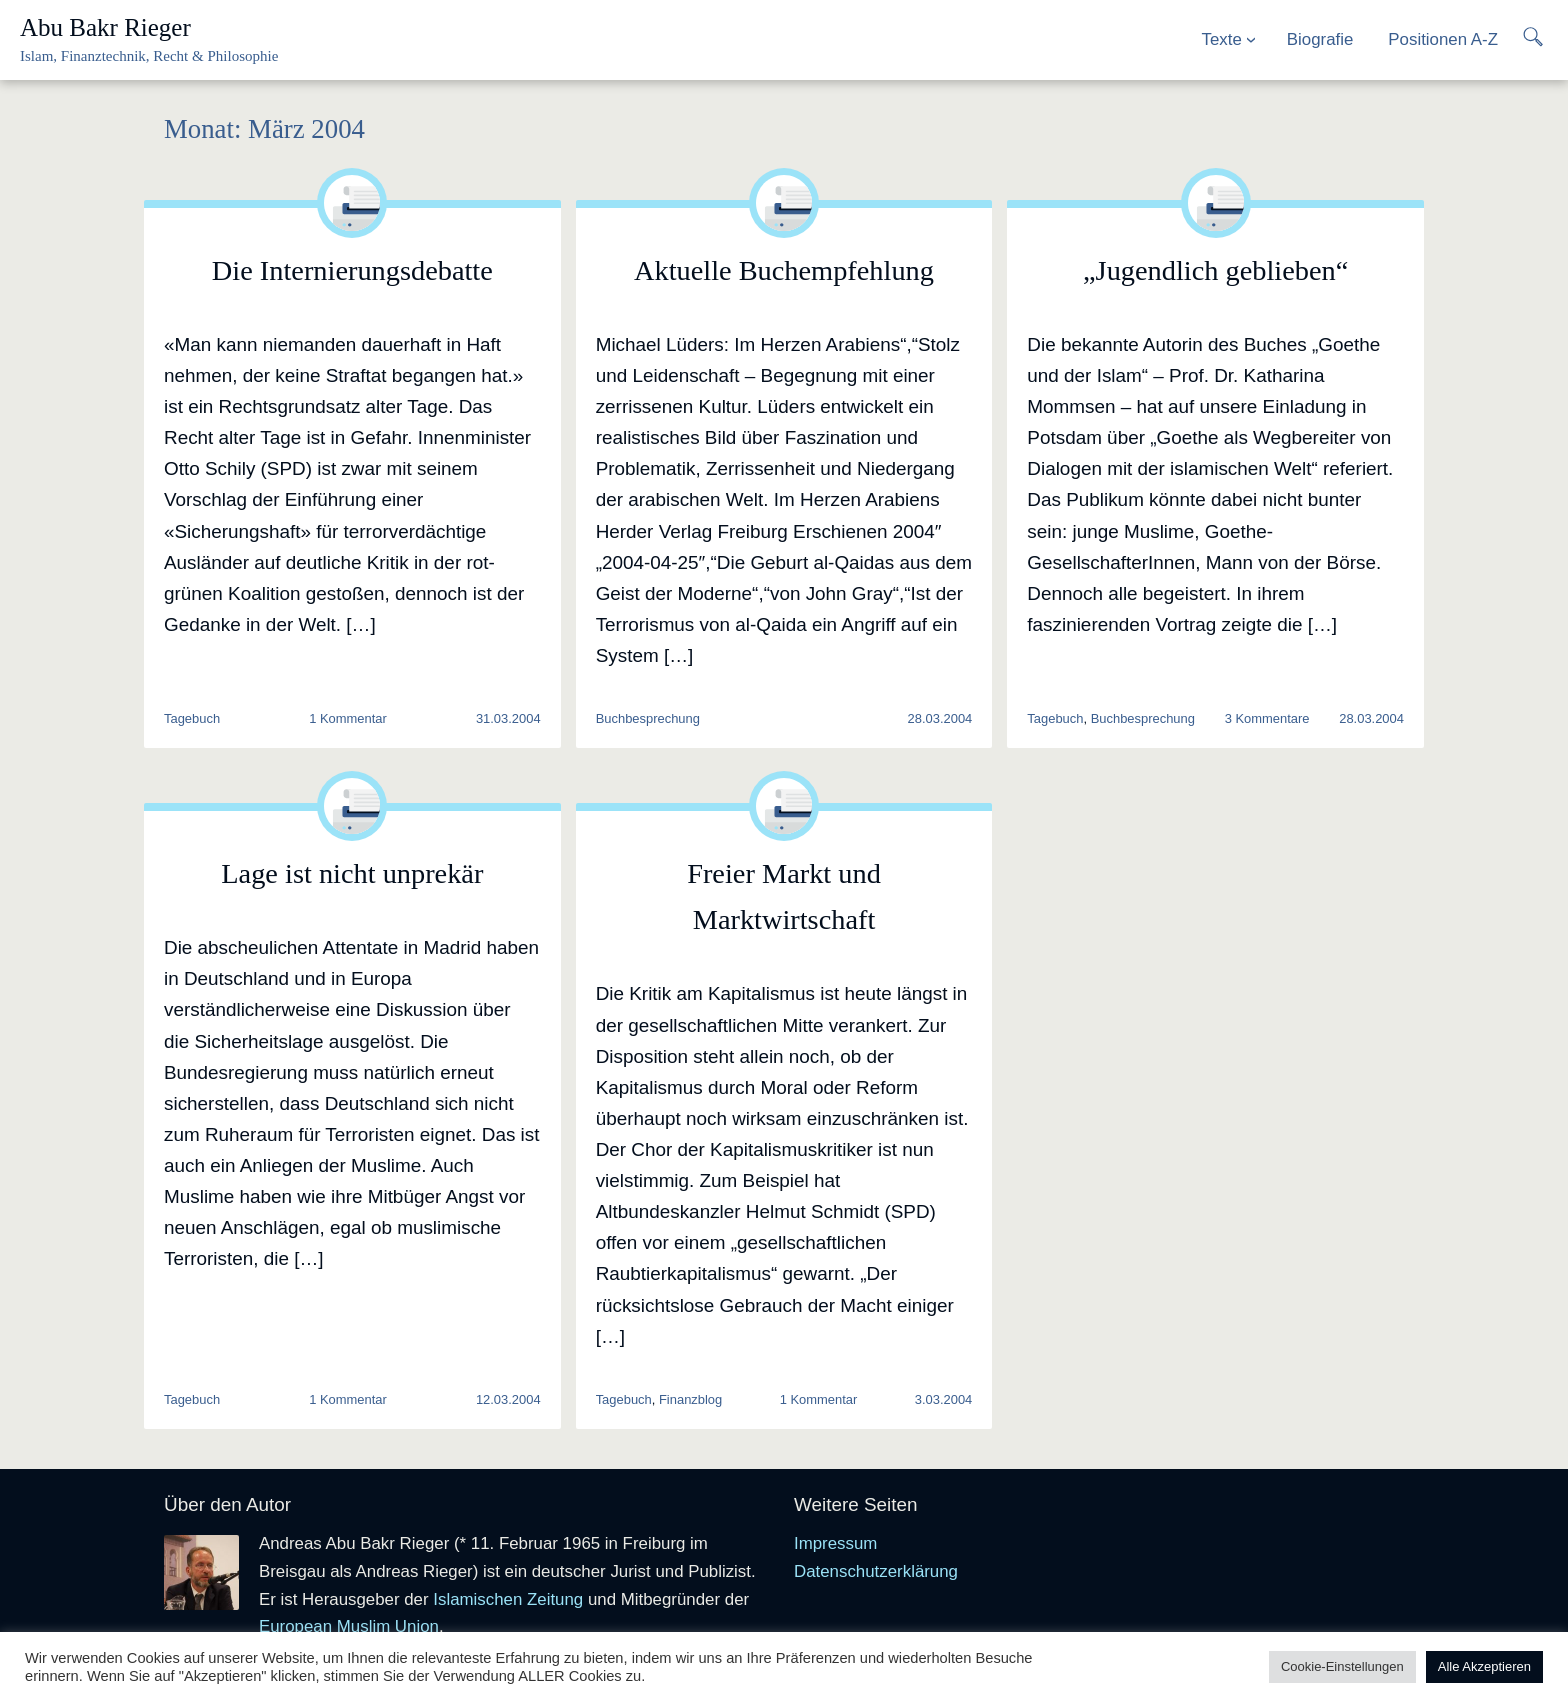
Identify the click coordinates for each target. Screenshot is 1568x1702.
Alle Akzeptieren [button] (1484, 1666)
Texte (1222, 39)
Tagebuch (192, 718)
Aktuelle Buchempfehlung (784, 270)
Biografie (1320, 39)
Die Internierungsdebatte (352, 270)
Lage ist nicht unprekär (352, 873)
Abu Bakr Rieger (105, 27)
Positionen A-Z (1443, 39)
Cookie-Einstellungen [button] (1342, 1666)
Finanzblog (690, 1399)
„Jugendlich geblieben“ (1215, 270)
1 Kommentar (348, 719)
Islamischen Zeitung (508, 1599)
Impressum (835, 1543)
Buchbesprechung (648, 718)
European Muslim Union (349, 1626)
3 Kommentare (1267, 719)
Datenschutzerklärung (876, 1571)
